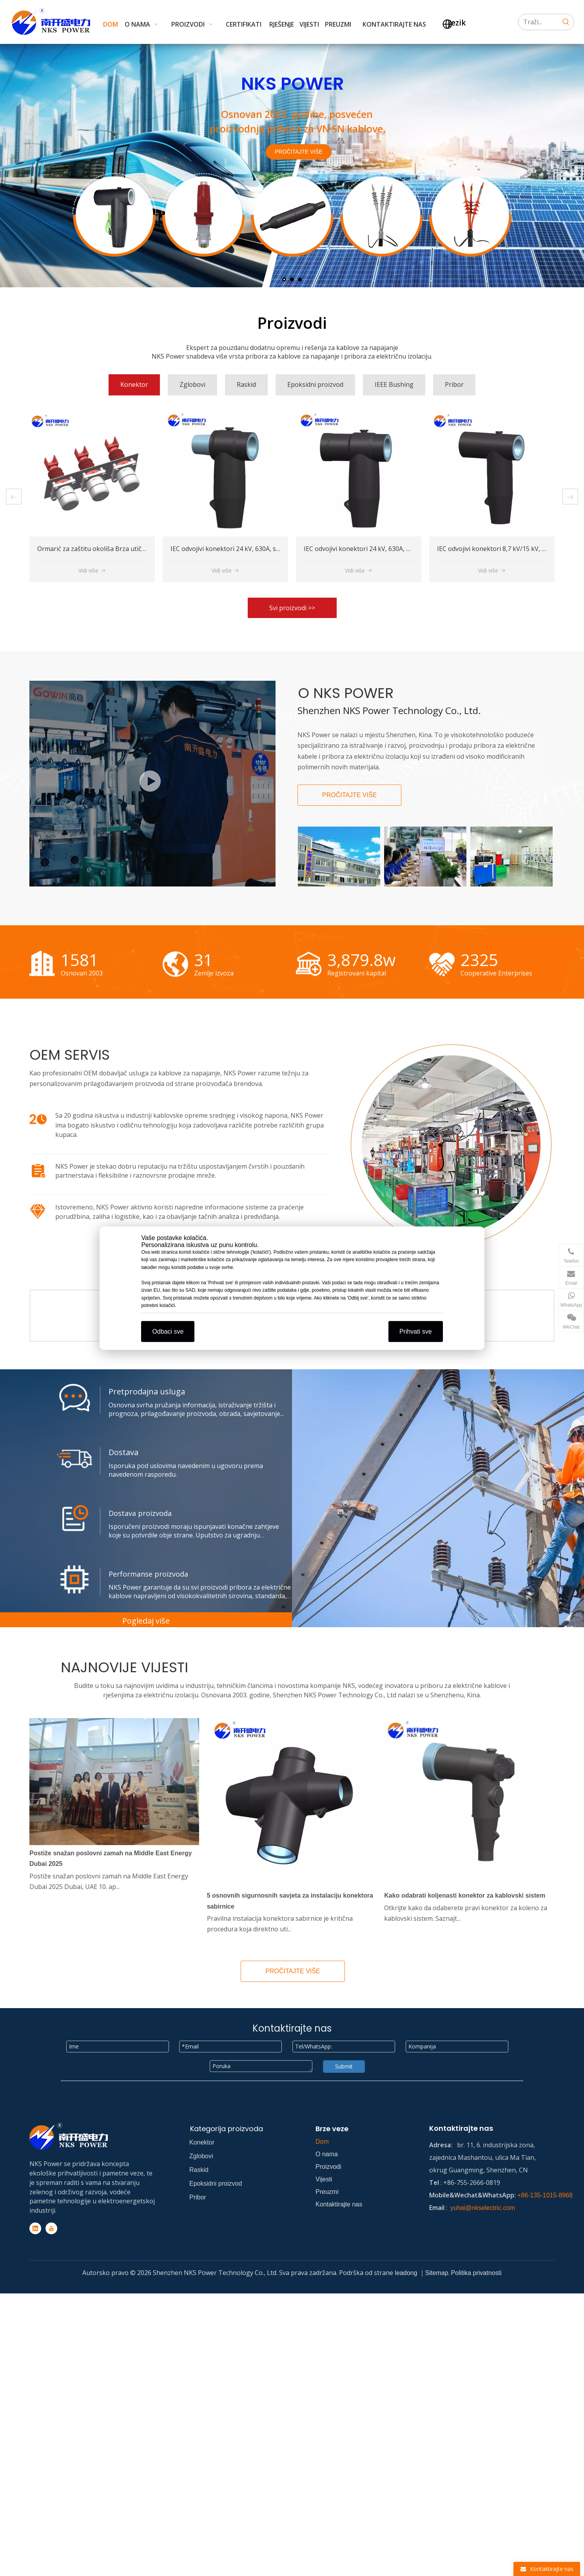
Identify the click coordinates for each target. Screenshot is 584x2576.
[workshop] (451, 1148)
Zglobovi (201, 2156)
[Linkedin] (35, 2228)
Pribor (197, 2197)
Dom (322, 2141)
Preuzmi (327, 2191)
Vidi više (92, 570)
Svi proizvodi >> (292, 608)
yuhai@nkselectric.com (482, 2207)
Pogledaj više (146, 1620)
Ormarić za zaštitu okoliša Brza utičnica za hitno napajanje (256, 548)
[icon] (38, 1119)
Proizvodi (328, 2166)
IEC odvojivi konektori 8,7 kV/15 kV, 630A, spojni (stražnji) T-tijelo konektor (147, 548)
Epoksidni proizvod (215, 2183)
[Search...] (538, 22)
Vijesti (324, 2179)
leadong (407, 2273)
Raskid (199, 2169)
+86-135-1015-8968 (545, 2195)
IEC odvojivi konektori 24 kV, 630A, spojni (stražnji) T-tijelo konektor (403, 548)
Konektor (201, 2142)
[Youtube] (51, 2228)
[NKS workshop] (152, 783)
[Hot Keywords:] (566, 22)
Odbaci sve (167, 1331)
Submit (344, 2066)
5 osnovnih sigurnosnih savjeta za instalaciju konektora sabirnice (290, 1900)
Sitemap (436, 2273)
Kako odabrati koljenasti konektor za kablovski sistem (464, 1895)
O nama (327, 2154)
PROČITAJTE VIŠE (299, 152)
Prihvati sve (415, 1331)
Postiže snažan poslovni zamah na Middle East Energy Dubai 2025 (110, 1858)
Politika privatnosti (476, 2273)
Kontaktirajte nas (339, 2204)
